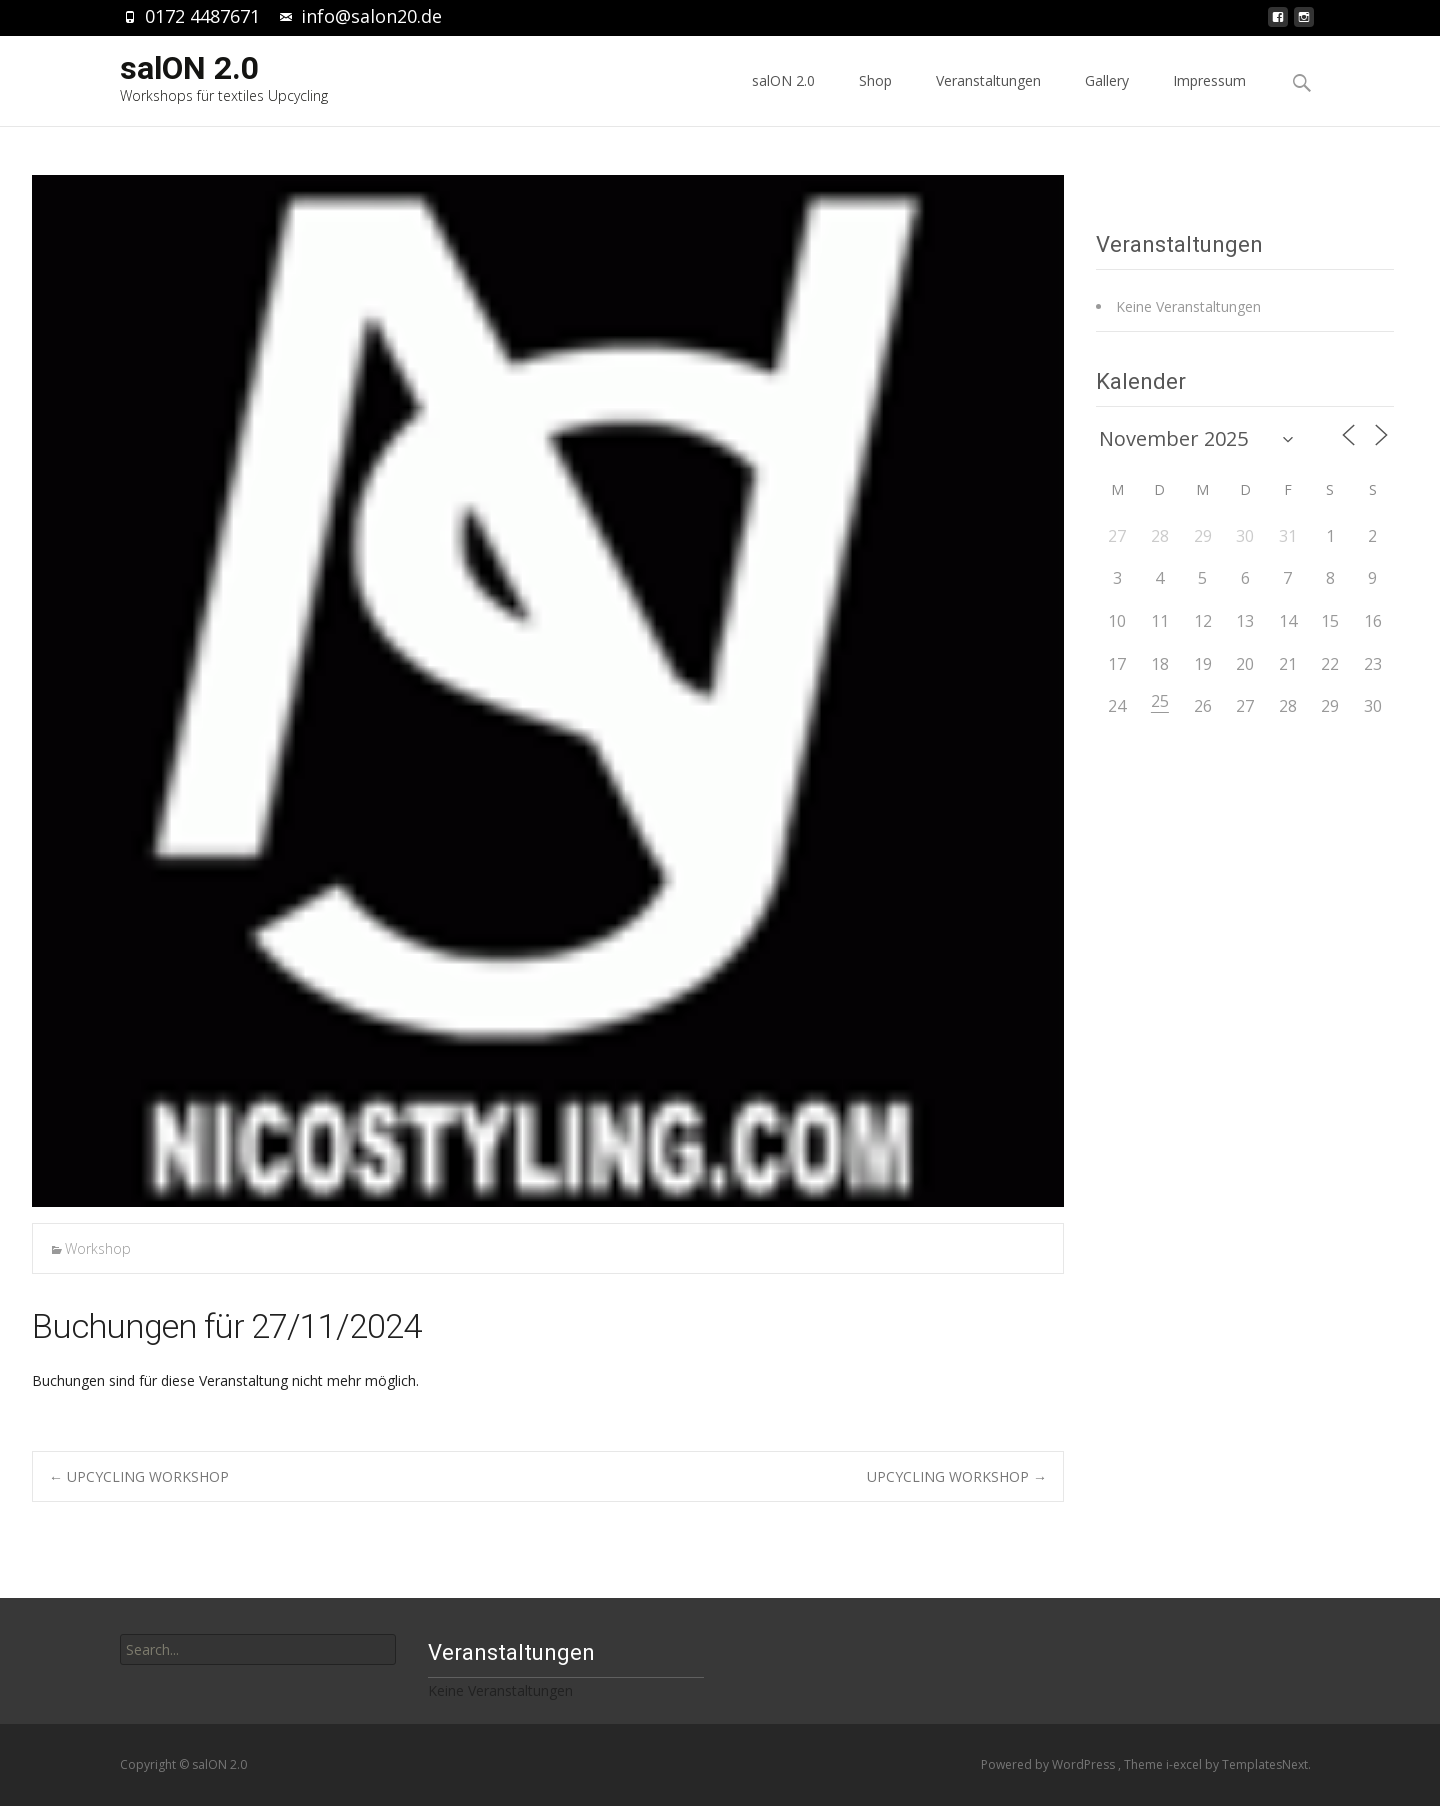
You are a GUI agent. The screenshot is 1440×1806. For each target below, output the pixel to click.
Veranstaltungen (988, 98)
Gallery (1107, 98)
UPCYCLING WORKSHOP (139, 1476)
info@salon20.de (371, 16)
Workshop (98, 1248)
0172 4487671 (202, 16)
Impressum (1209, 98)
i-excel (1185, 1764)
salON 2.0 (783, 98)
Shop (875, 98)
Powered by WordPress (1049, 1764)
